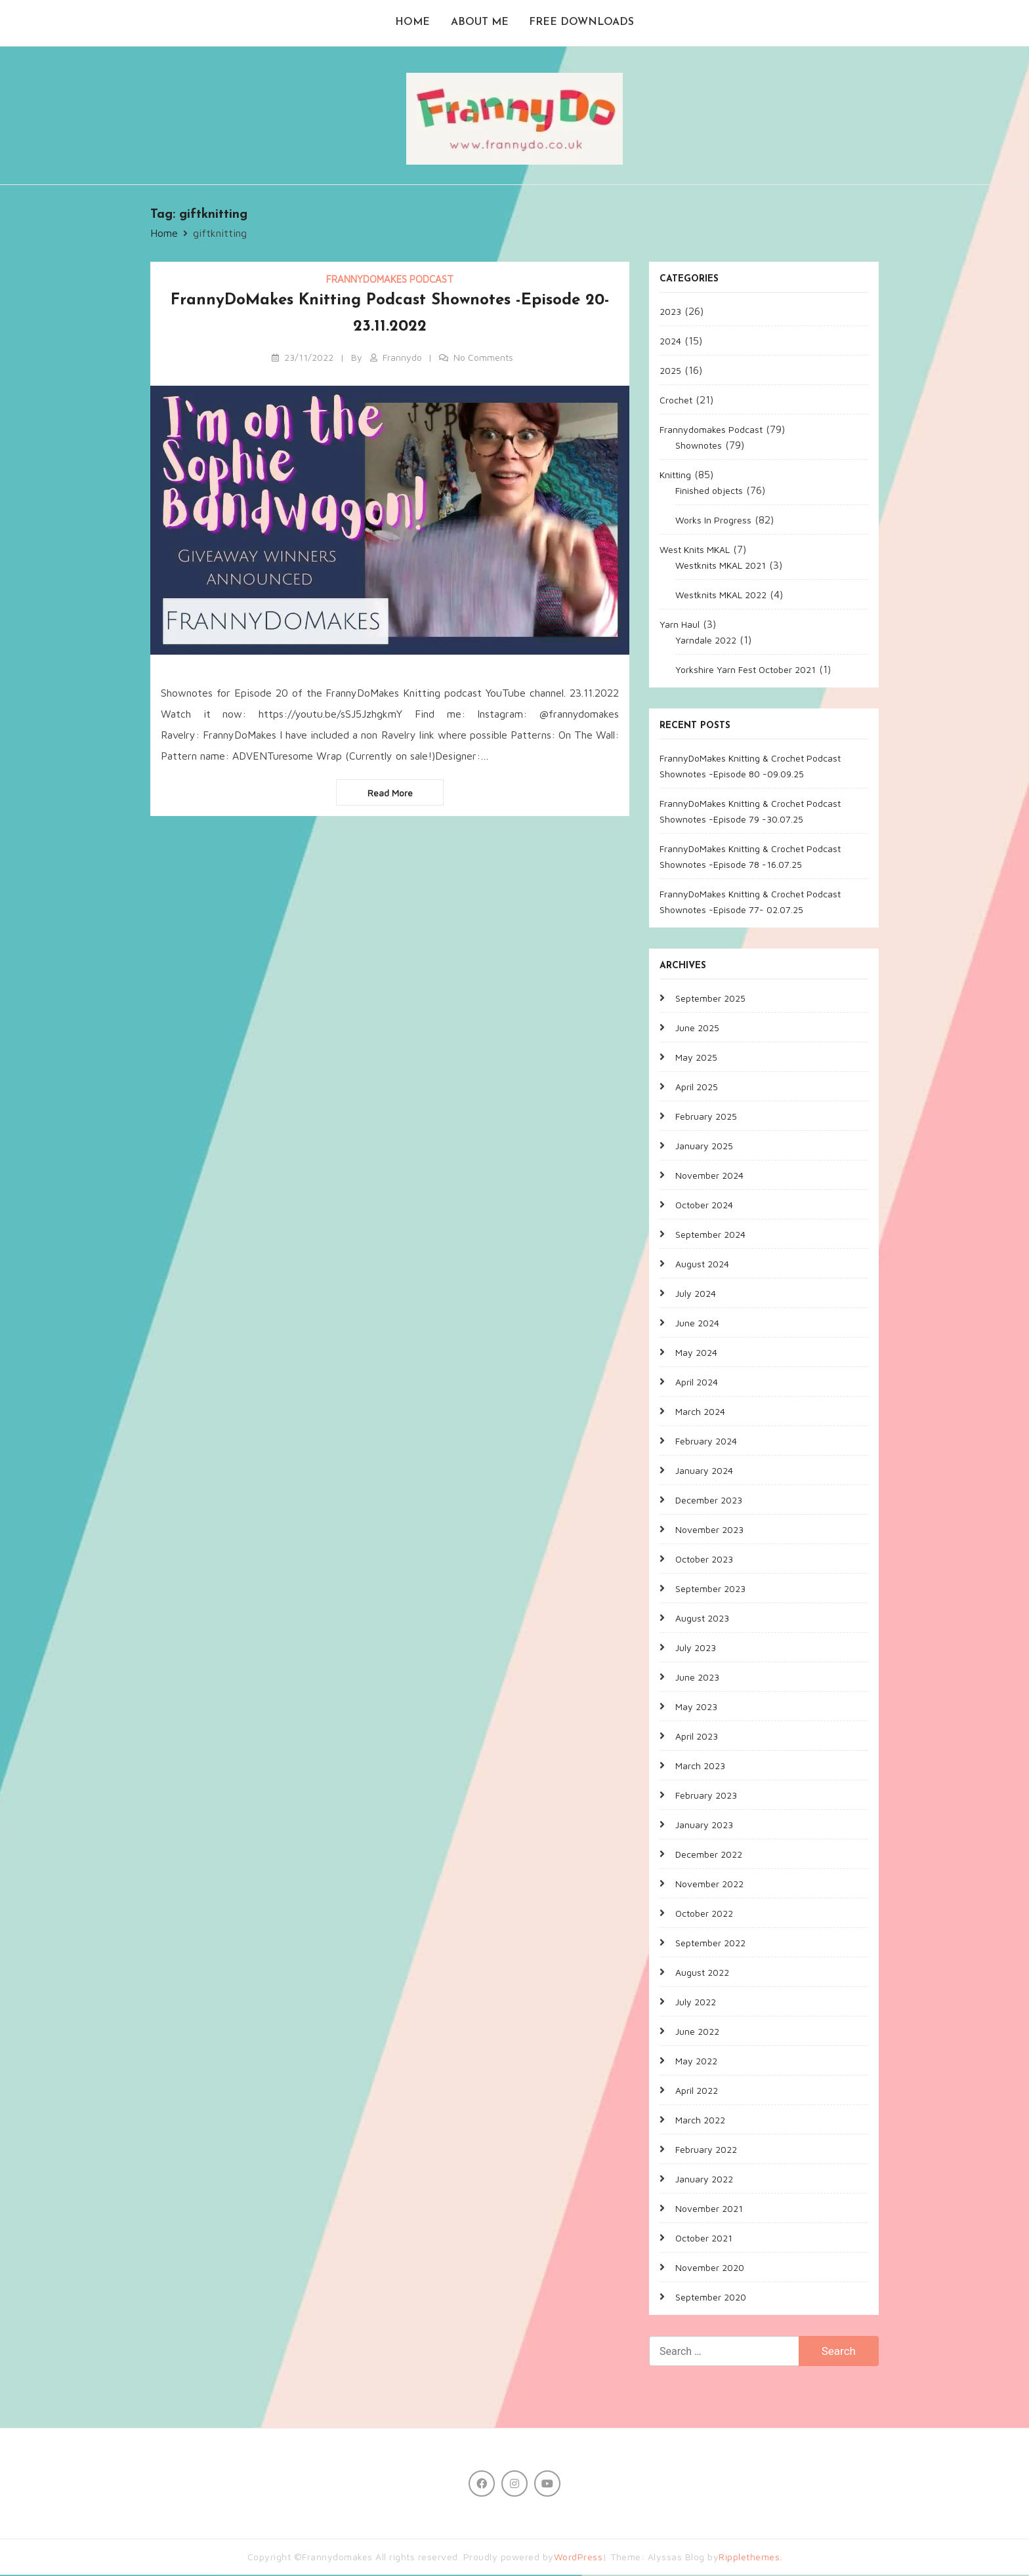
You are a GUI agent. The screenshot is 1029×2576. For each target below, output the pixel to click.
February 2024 (706, 1442)
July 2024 (695, 1294)
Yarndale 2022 (705, 641)
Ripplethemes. (750, 2558)
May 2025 (696, 1058)
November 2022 (709, 1885)
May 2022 (696, 2062)
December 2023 (708, 1501)
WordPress (578, 2558)
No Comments (483, 358)
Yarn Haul (680, 625)
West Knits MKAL (695, 550)
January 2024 (704, 1471)
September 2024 (710, 1235)
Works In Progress (713, 521)
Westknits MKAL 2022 (720, 596)
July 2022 (695, 2003)
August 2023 (702, 1619)
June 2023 (697, 1678)
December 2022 (708, 1855)
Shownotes (698, 446)
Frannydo (402, 358)
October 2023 (704, 1560)
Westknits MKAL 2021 (720, 566)
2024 (670, 342)
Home (412, 23)
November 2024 (709, 1176)
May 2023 (696, 1707)
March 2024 (700, 1412)
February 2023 (706, 1796)
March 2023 (700, 1766)
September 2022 (710, 1944)
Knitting (675, 475)
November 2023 (709, 1530)
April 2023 (696, 1737)
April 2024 (696, 1383)
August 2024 (702, 1265)
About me (480, 23)
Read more (390, 794)
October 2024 (704, 1206)
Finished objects (709, 491)
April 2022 (696, 2091)
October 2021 (703, 2239)
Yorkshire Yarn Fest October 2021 (745, 670)
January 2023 (704, 1825)
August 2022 (702, 1973)
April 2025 (696, 1088)
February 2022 (706, 2150)
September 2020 (710, 2298)
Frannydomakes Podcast (389, 280)
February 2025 (706, 1117)
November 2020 (709, 2268)
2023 (670, 312)
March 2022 (700, 2121)
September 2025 (710, 999)
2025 (670, 371)
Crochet (676, 401)
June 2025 (697, 1028)
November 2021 (709, 2209)
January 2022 (704, 2180)
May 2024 (696, 1353)
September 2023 (710, 1589)
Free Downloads (582, 23)
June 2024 (697, 1324)
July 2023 (695, 1648)
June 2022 (697, 2032)
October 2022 (704, 1914)
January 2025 (704, 1147)
